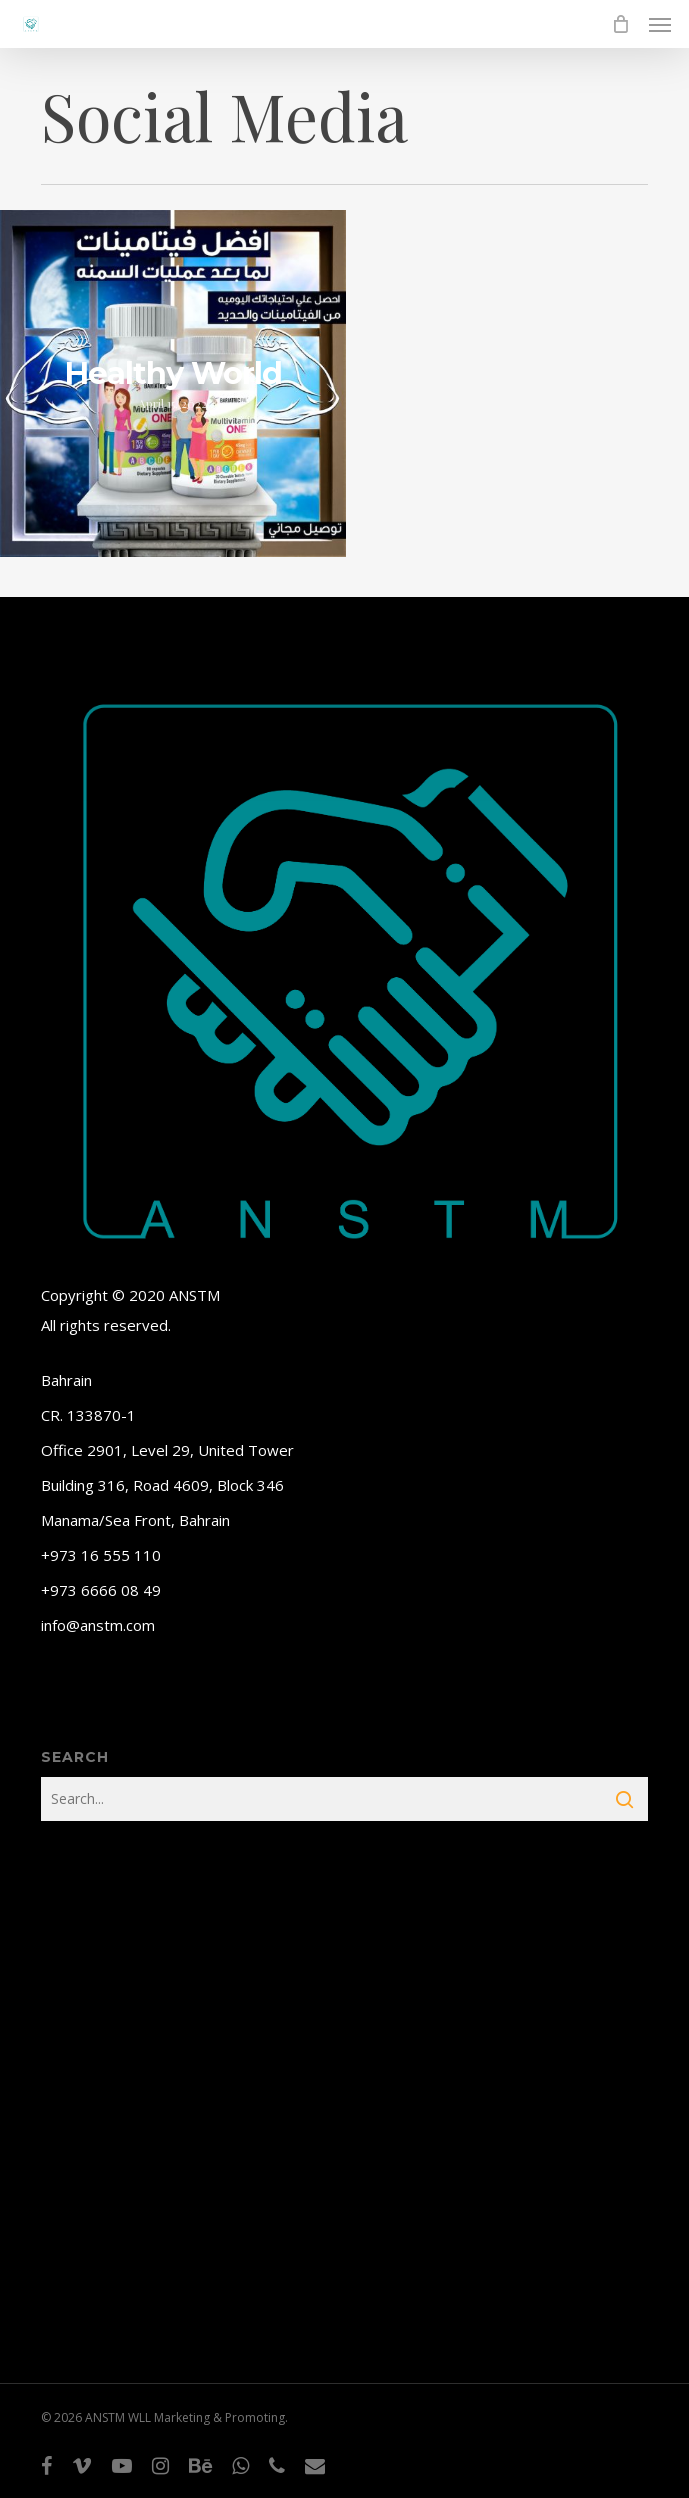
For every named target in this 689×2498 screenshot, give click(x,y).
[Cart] (620, 24)
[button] (660, 24)
